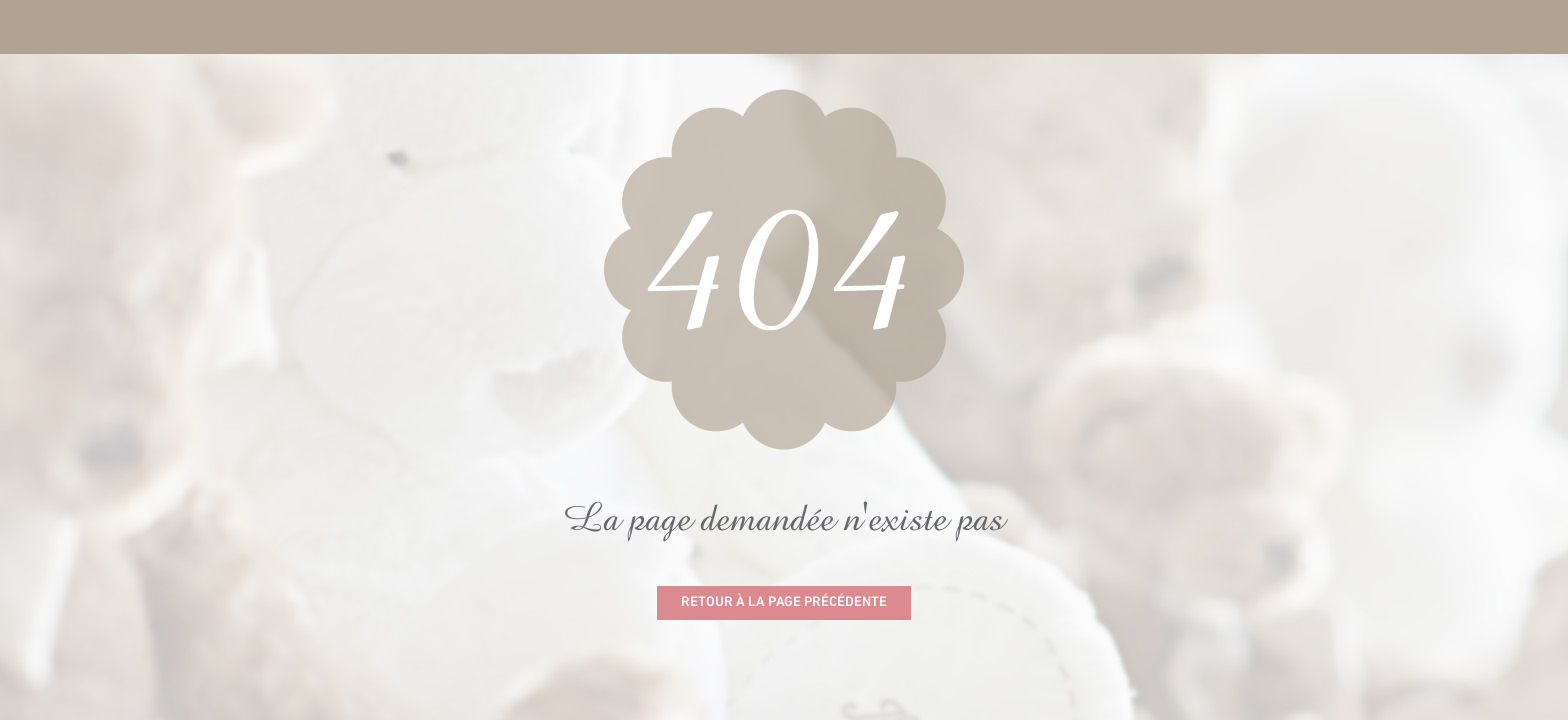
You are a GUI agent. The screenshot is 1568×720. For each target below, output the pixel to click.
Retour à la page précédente (784, 602)
